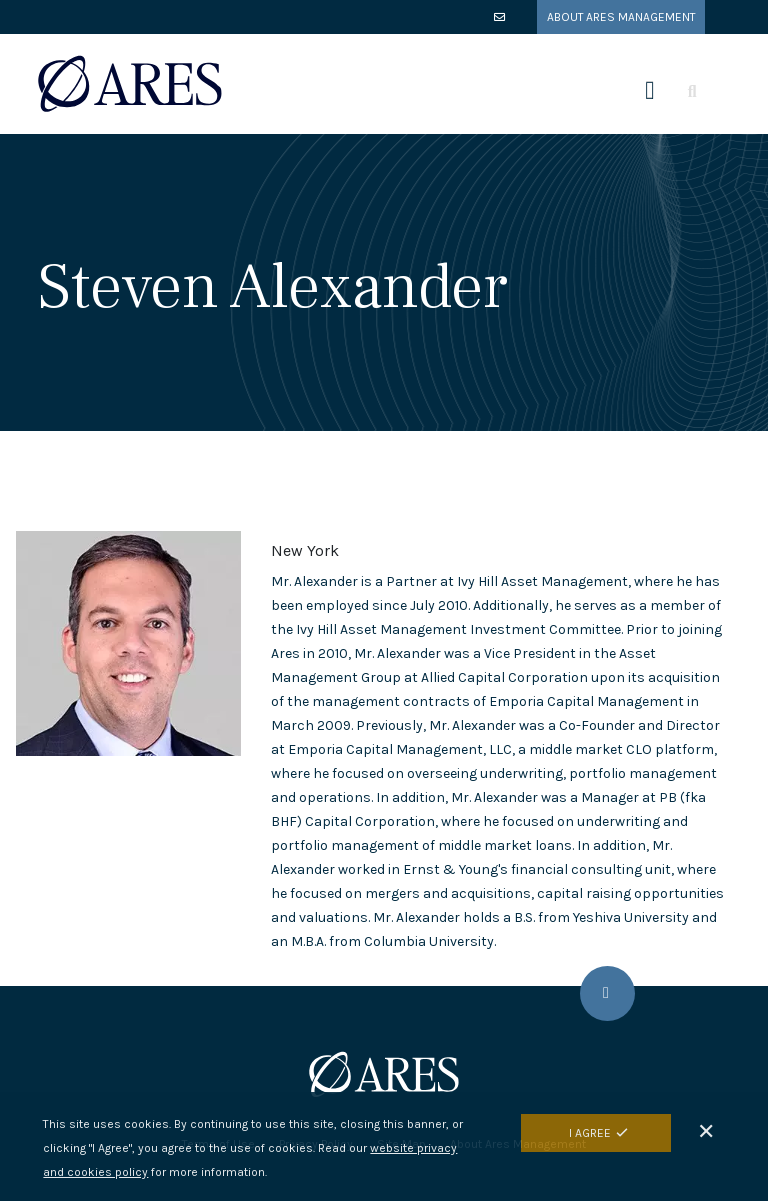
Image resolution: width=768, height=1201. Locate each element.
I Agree (590, 1133)
